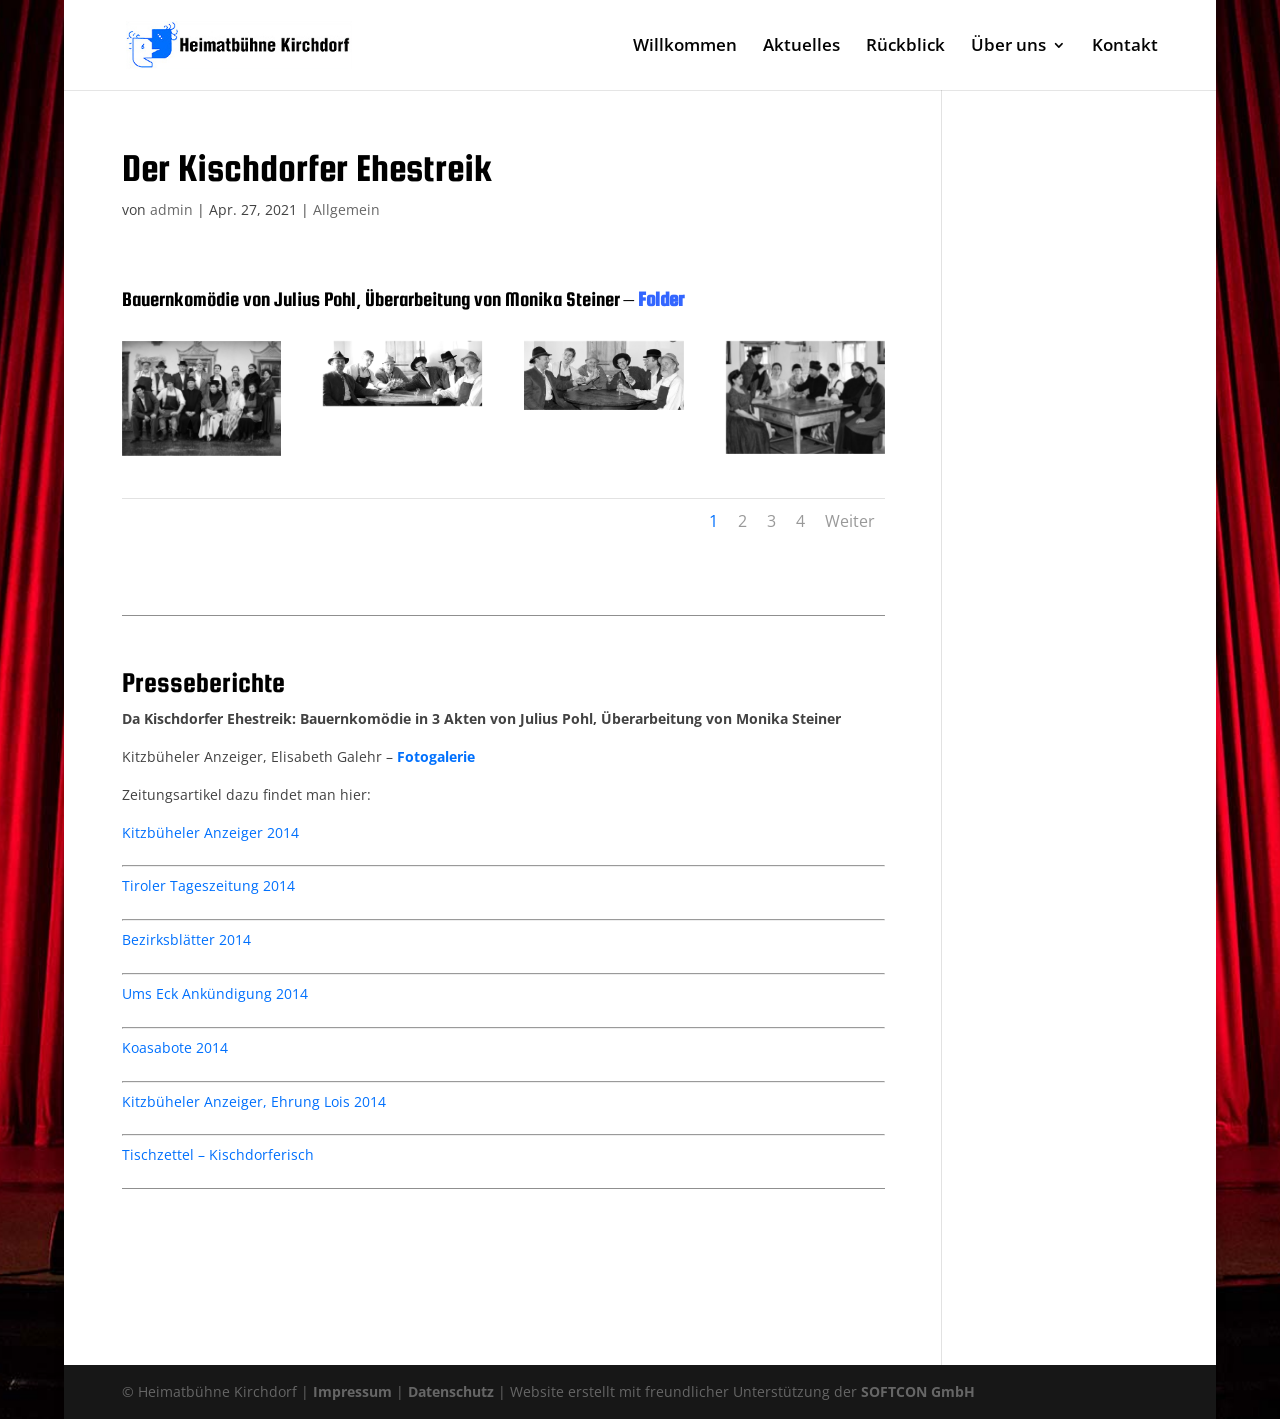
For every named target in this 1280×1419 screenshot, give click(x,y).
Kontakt (1125, 47)
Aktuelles (801, 47)
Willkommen (685, 47)
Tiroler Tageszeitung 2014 (208, 885)
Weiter (850, 521)
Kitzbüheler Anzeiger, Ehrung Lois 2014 (254, 1101)
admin (171, 209)
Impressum (352, 1391)
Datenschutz (451, 1391)
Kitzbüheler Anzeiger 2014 (210, 832)
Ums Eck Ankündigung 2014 (215, 993)
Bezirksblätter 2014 (186, 939)
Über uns (1008, 47)
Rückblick (905, 47)
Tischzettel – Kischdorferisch (218, 1154)
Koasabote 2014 (175, 1047)
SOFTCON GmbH (918, 1391)
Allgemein (346, 209)
